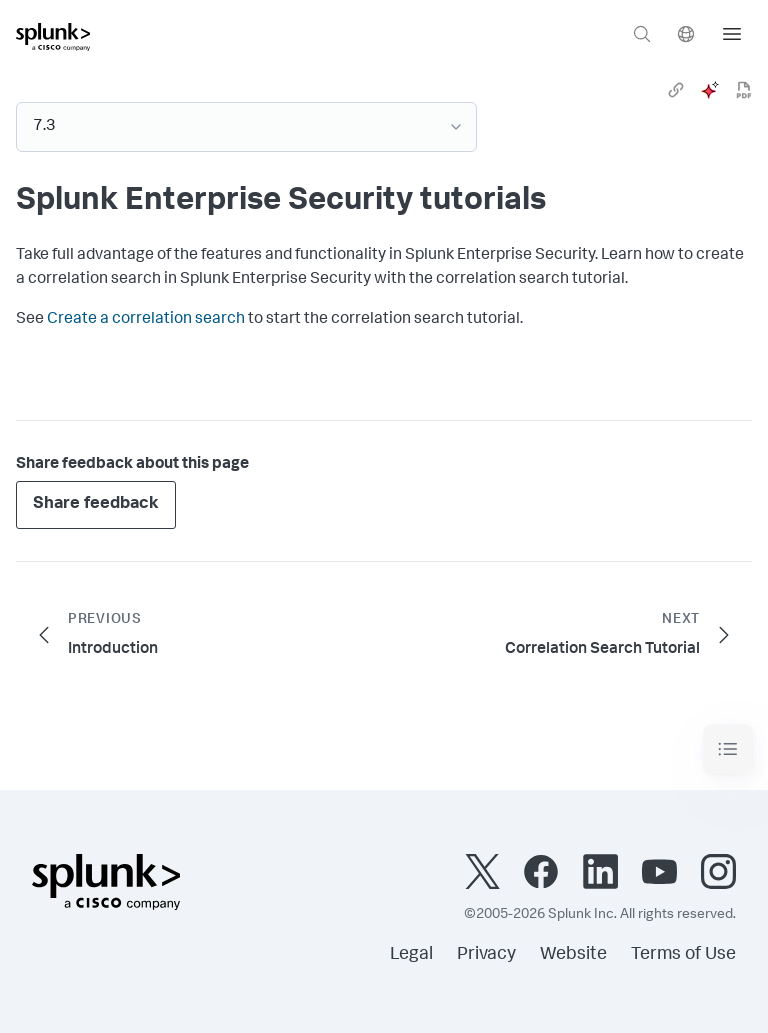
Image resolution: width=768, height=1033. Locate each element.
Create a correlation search (146, 320)
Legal (411, 955)
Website (573, 955)
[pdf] (744, 90)
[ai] (710, 90)
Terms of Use (683, 955)
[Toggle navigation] (728, 749)
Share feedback (96, 504)
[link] (676, 90)
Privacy (486, 955)
